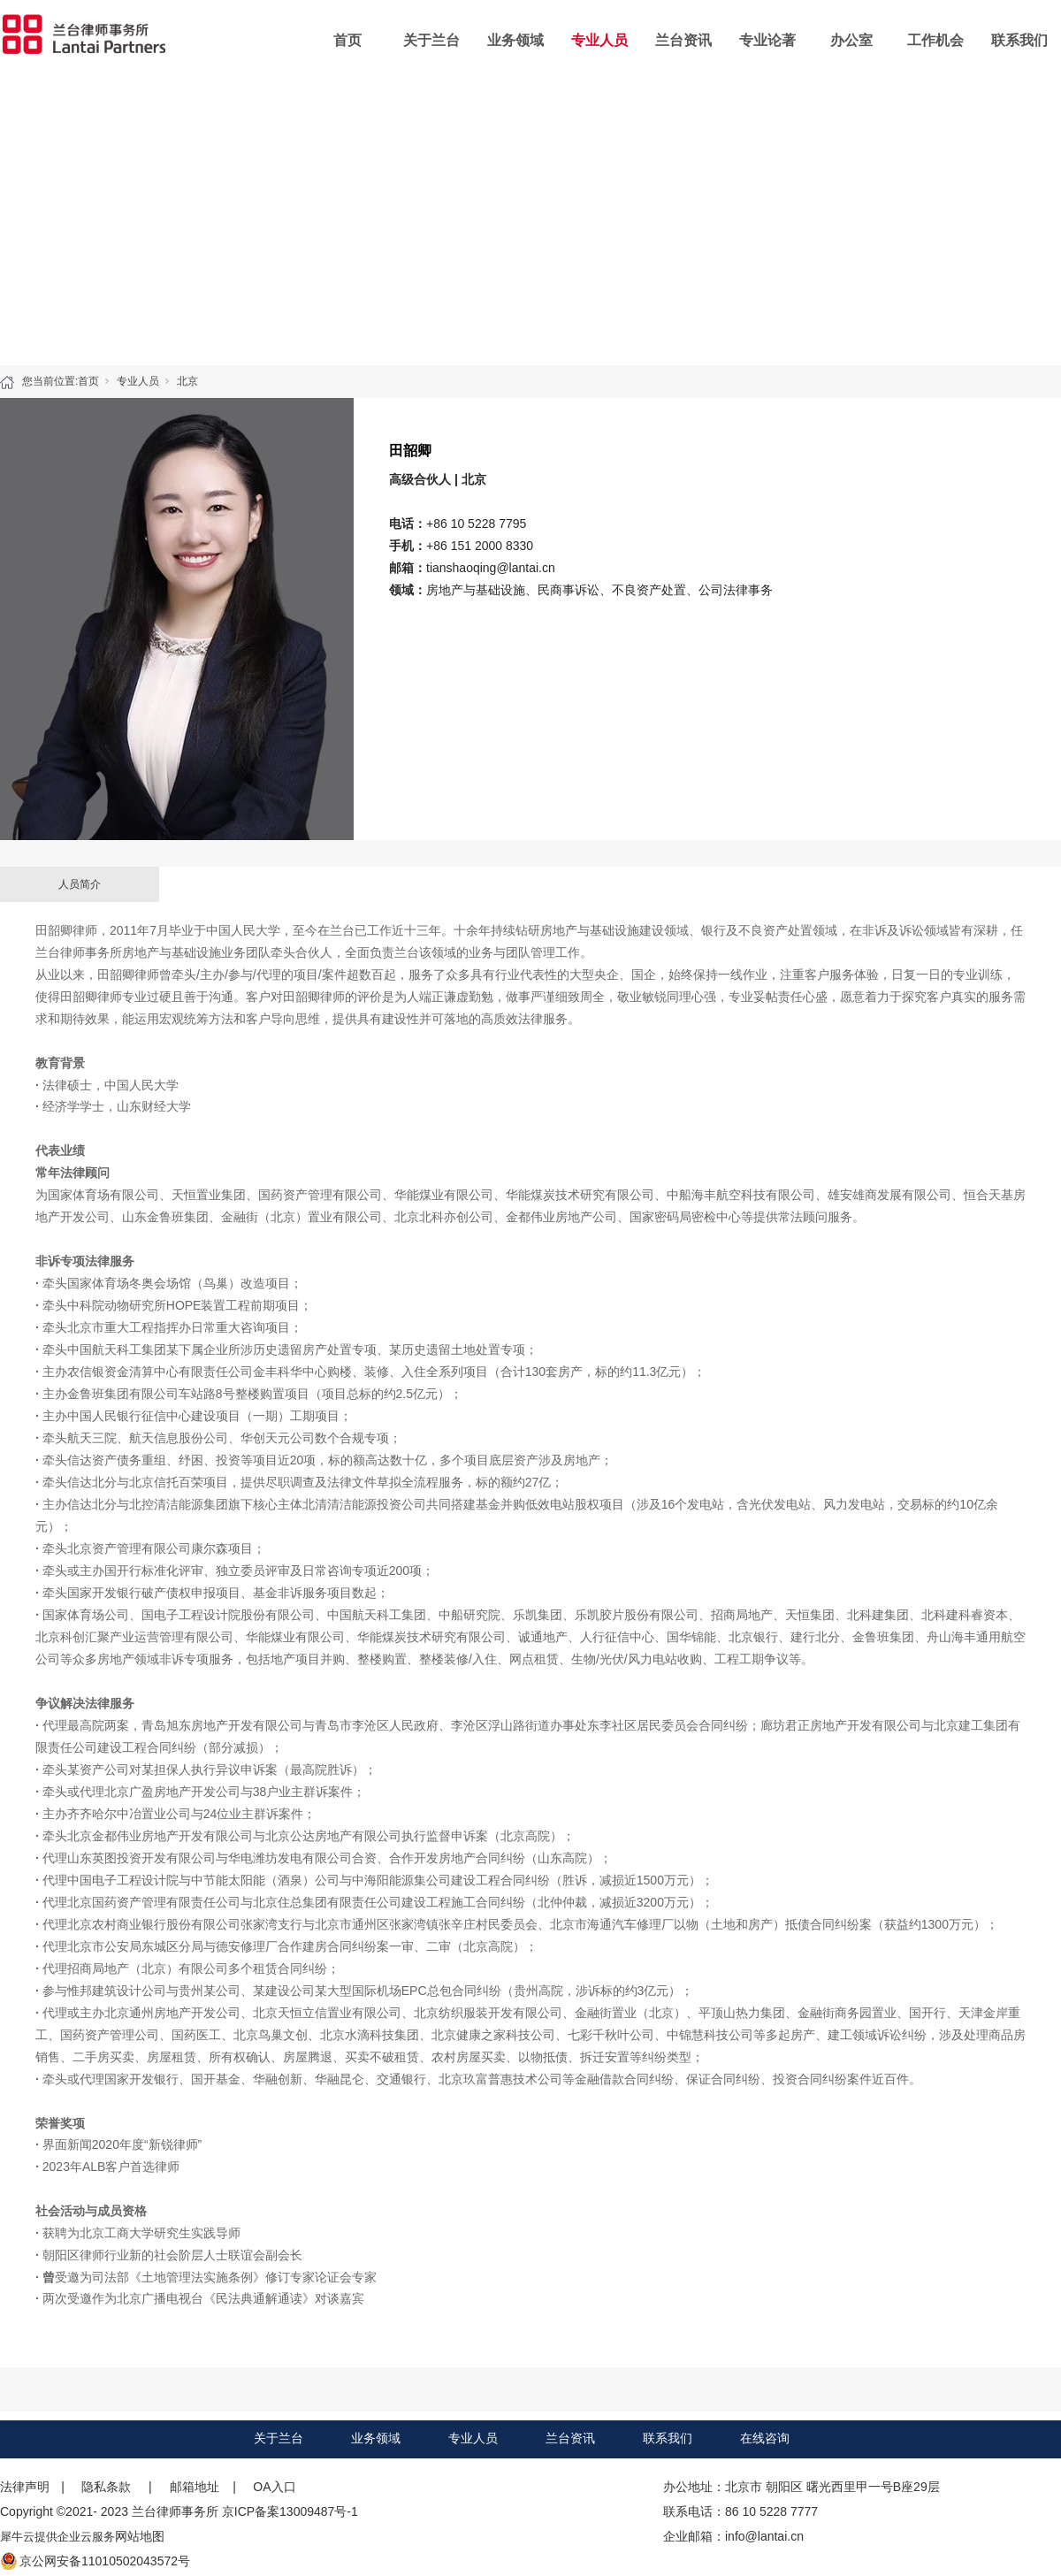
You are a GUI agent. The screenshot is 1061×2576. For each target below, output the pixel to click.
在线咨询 (765, 2438)
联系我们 (1019, 40)
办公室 (851, 40)
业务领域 (515, 40)
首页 (347, 40)
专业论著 (767, 40)
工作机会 (935, 40)
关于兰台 (431, 40)
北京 (187, 381)
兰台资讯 (683, 40)
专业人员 (599, 40)
